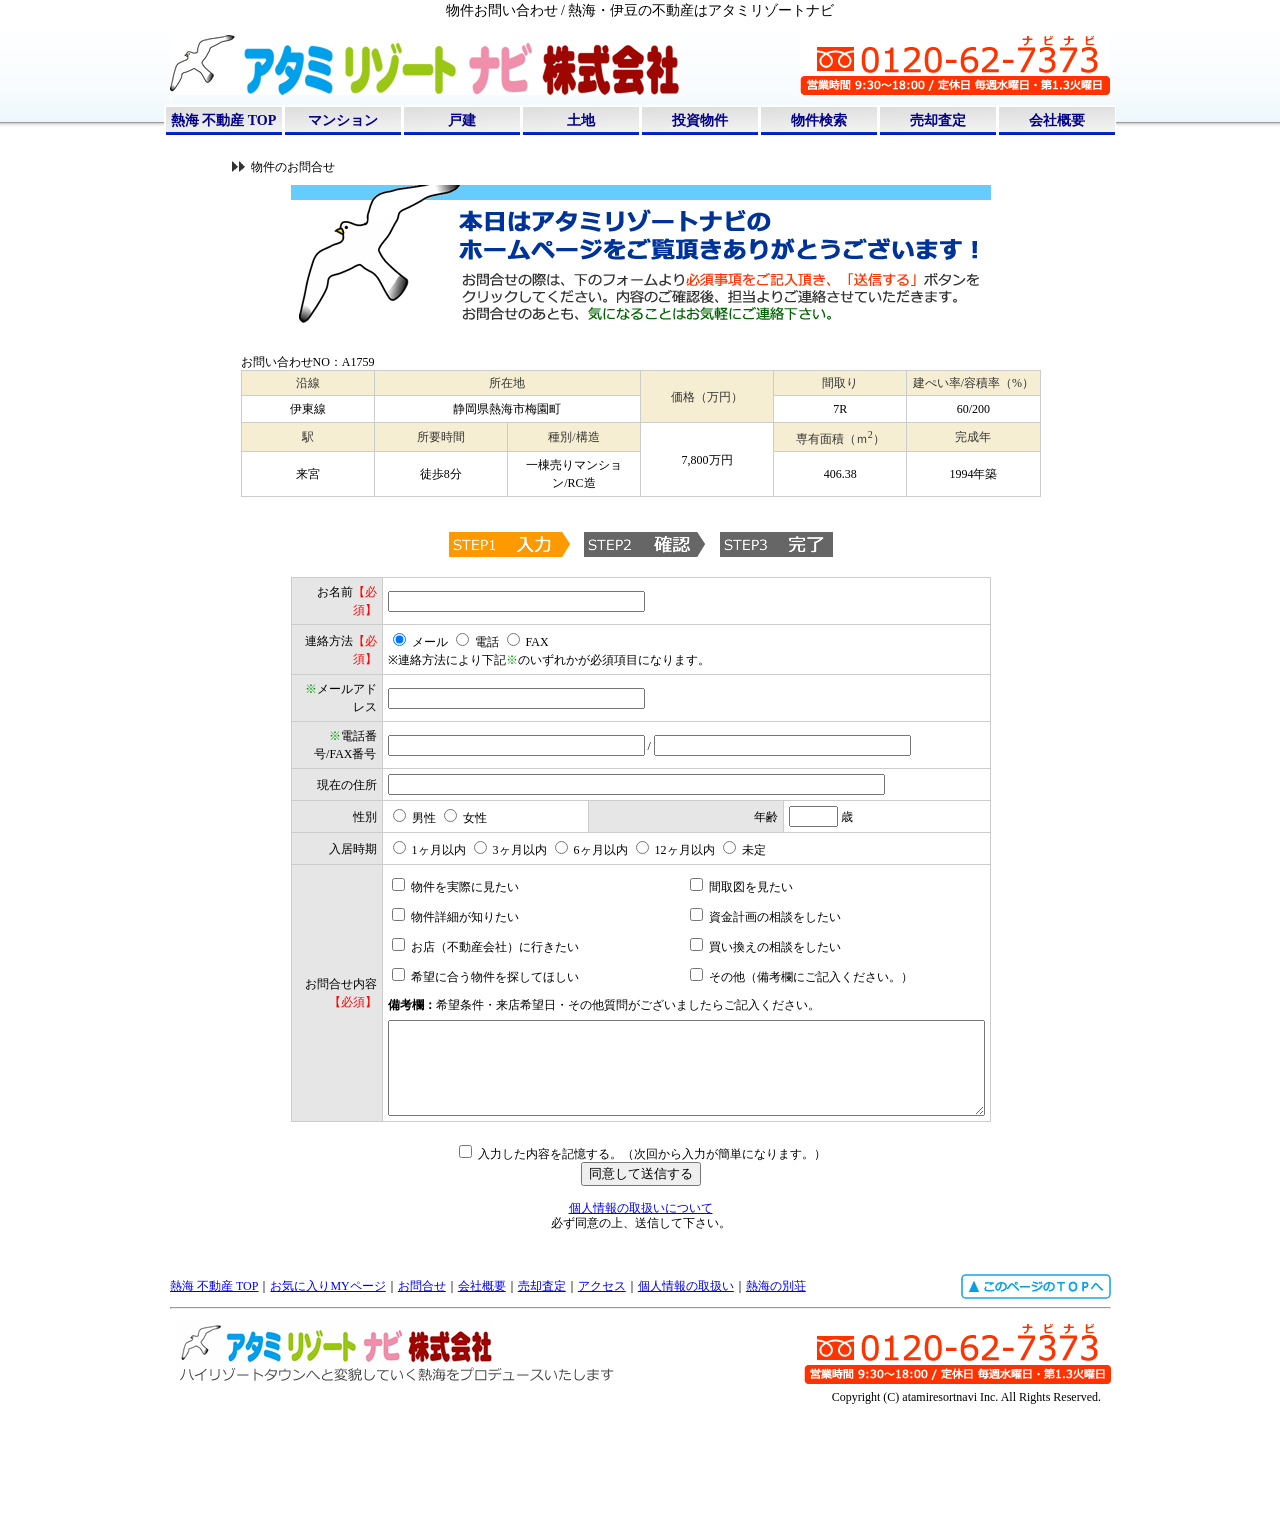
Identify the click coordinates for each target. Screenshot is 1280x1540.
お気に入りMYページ (327, 1421)
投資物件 (700, 120)
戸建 (462, 120)
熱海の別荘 (776, 1421)
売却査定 (938, 120)
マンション (343, 120)
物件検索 (819, 120)
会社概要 (1057, 120)
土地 (581, 120)
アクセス (602, 1421)
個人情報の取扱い (686, 1421)
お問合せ (422, 1421)
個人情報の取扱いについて (641, 1343)
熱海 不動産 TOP (224, 120)
